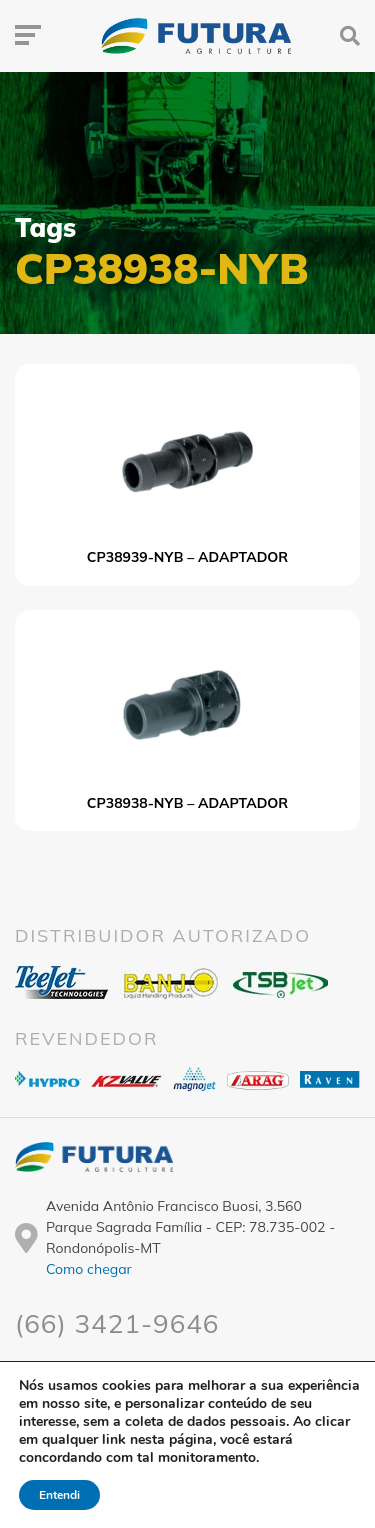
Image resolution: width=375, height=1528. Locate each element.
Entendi (61, 1495)
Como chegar (89, 1269)
